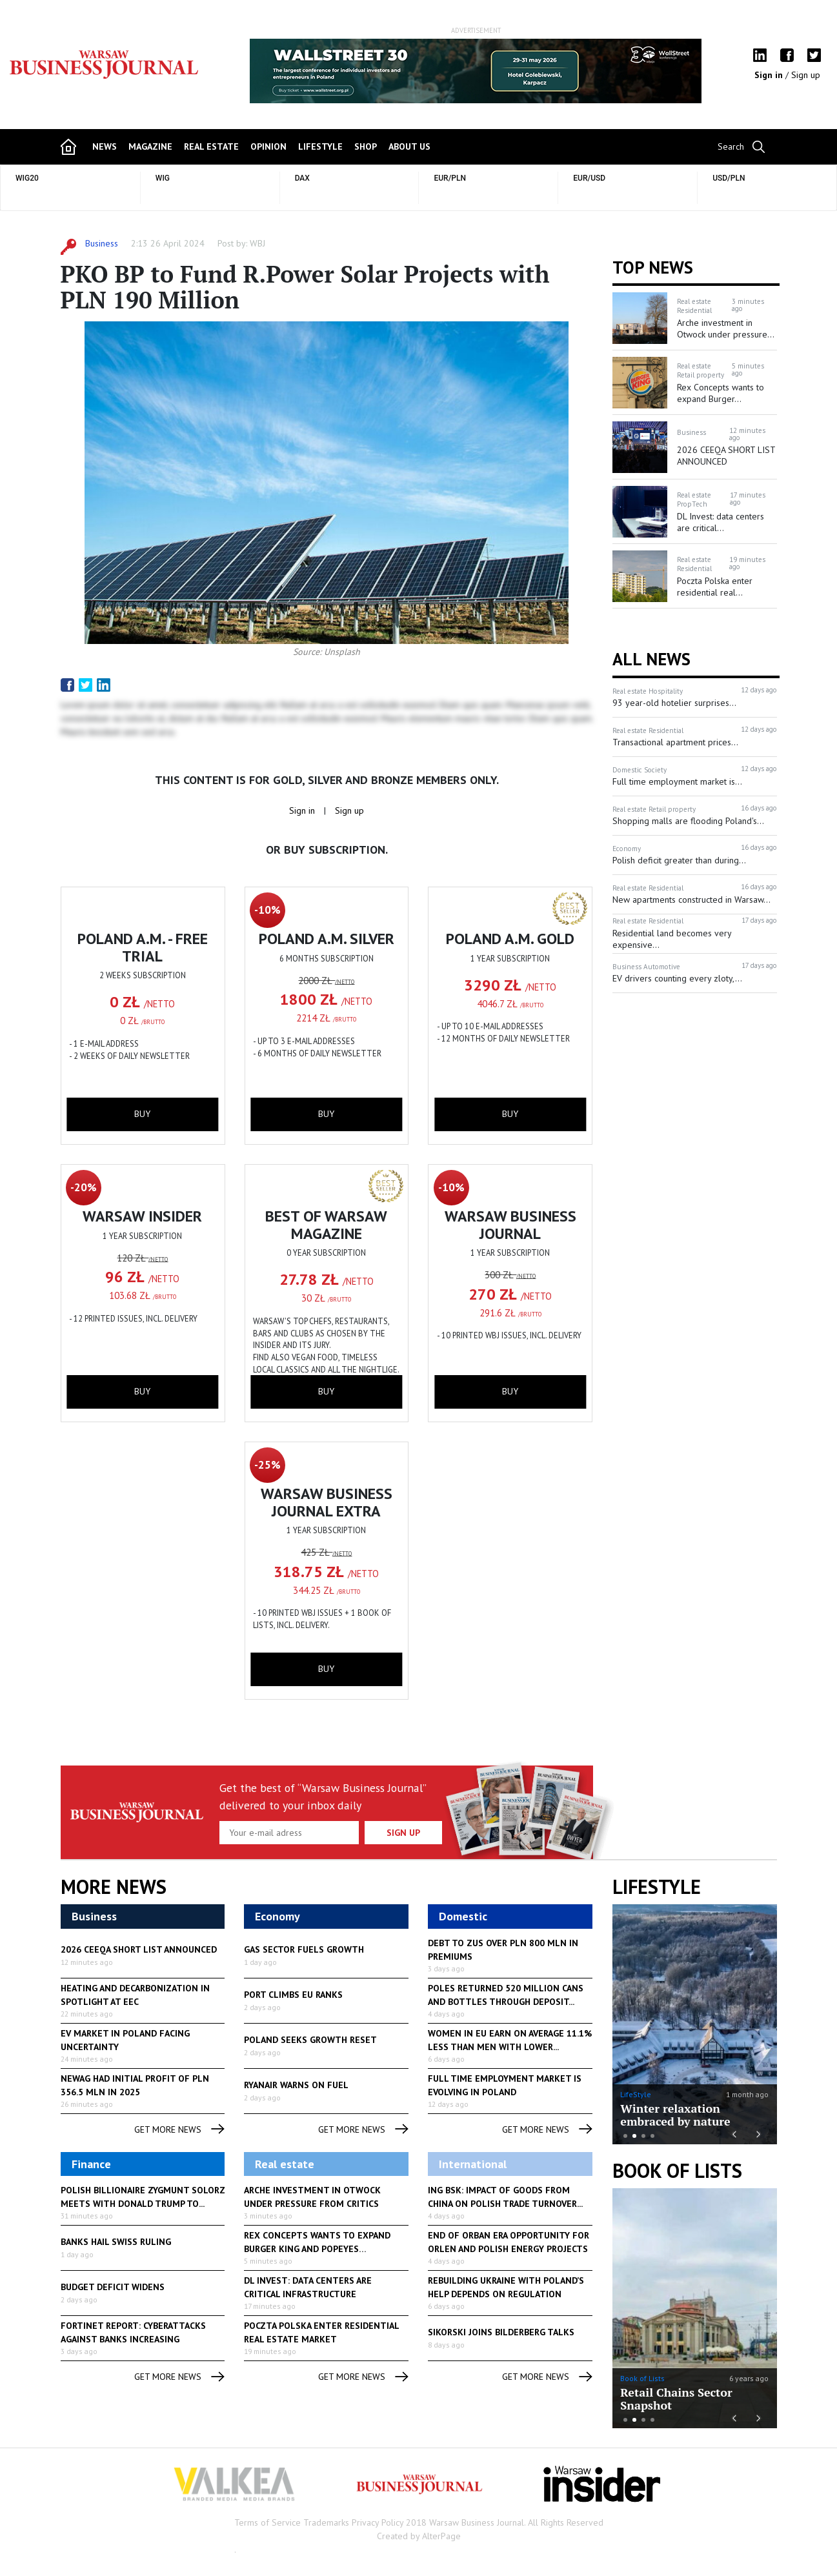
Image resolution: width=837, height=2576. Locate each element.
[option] (475, 71)
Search (731, 146)
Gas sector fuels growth (304, 1949)
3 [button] (643, 2136)
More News (113, 1887)
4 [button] (652, 2136)
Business (101, 243)
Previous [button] (251, 77)
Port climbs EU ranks (293, 1994)
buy (142, 1114)
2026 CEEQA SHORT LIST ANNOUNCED (139, 1949)
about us (409, 146)
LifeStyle (635, 2094)
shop (365, 146)
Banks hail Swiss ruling (116, 2242)
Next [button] (701, 71)
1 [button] (625, 2136)
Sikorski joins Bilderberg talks (501, 2332)
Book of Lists (677, 2170)
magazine (150, 146)
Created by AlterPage (419, 2536)
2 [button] (634, 2136)
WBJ (257, 243)
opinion (268, 146)
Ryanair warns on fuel (296, 2085)
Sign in (769, 75)
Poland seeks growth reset (310, 2040)
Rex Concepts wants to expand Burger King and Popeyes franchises (317, 2248)
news (104, 146)
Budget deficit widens (113, 2287)
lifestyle (320, 146)
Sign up (805, 75)
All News (651, 659)
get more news (179, 2130)
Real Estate (211, 146)
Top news (652, 267)
